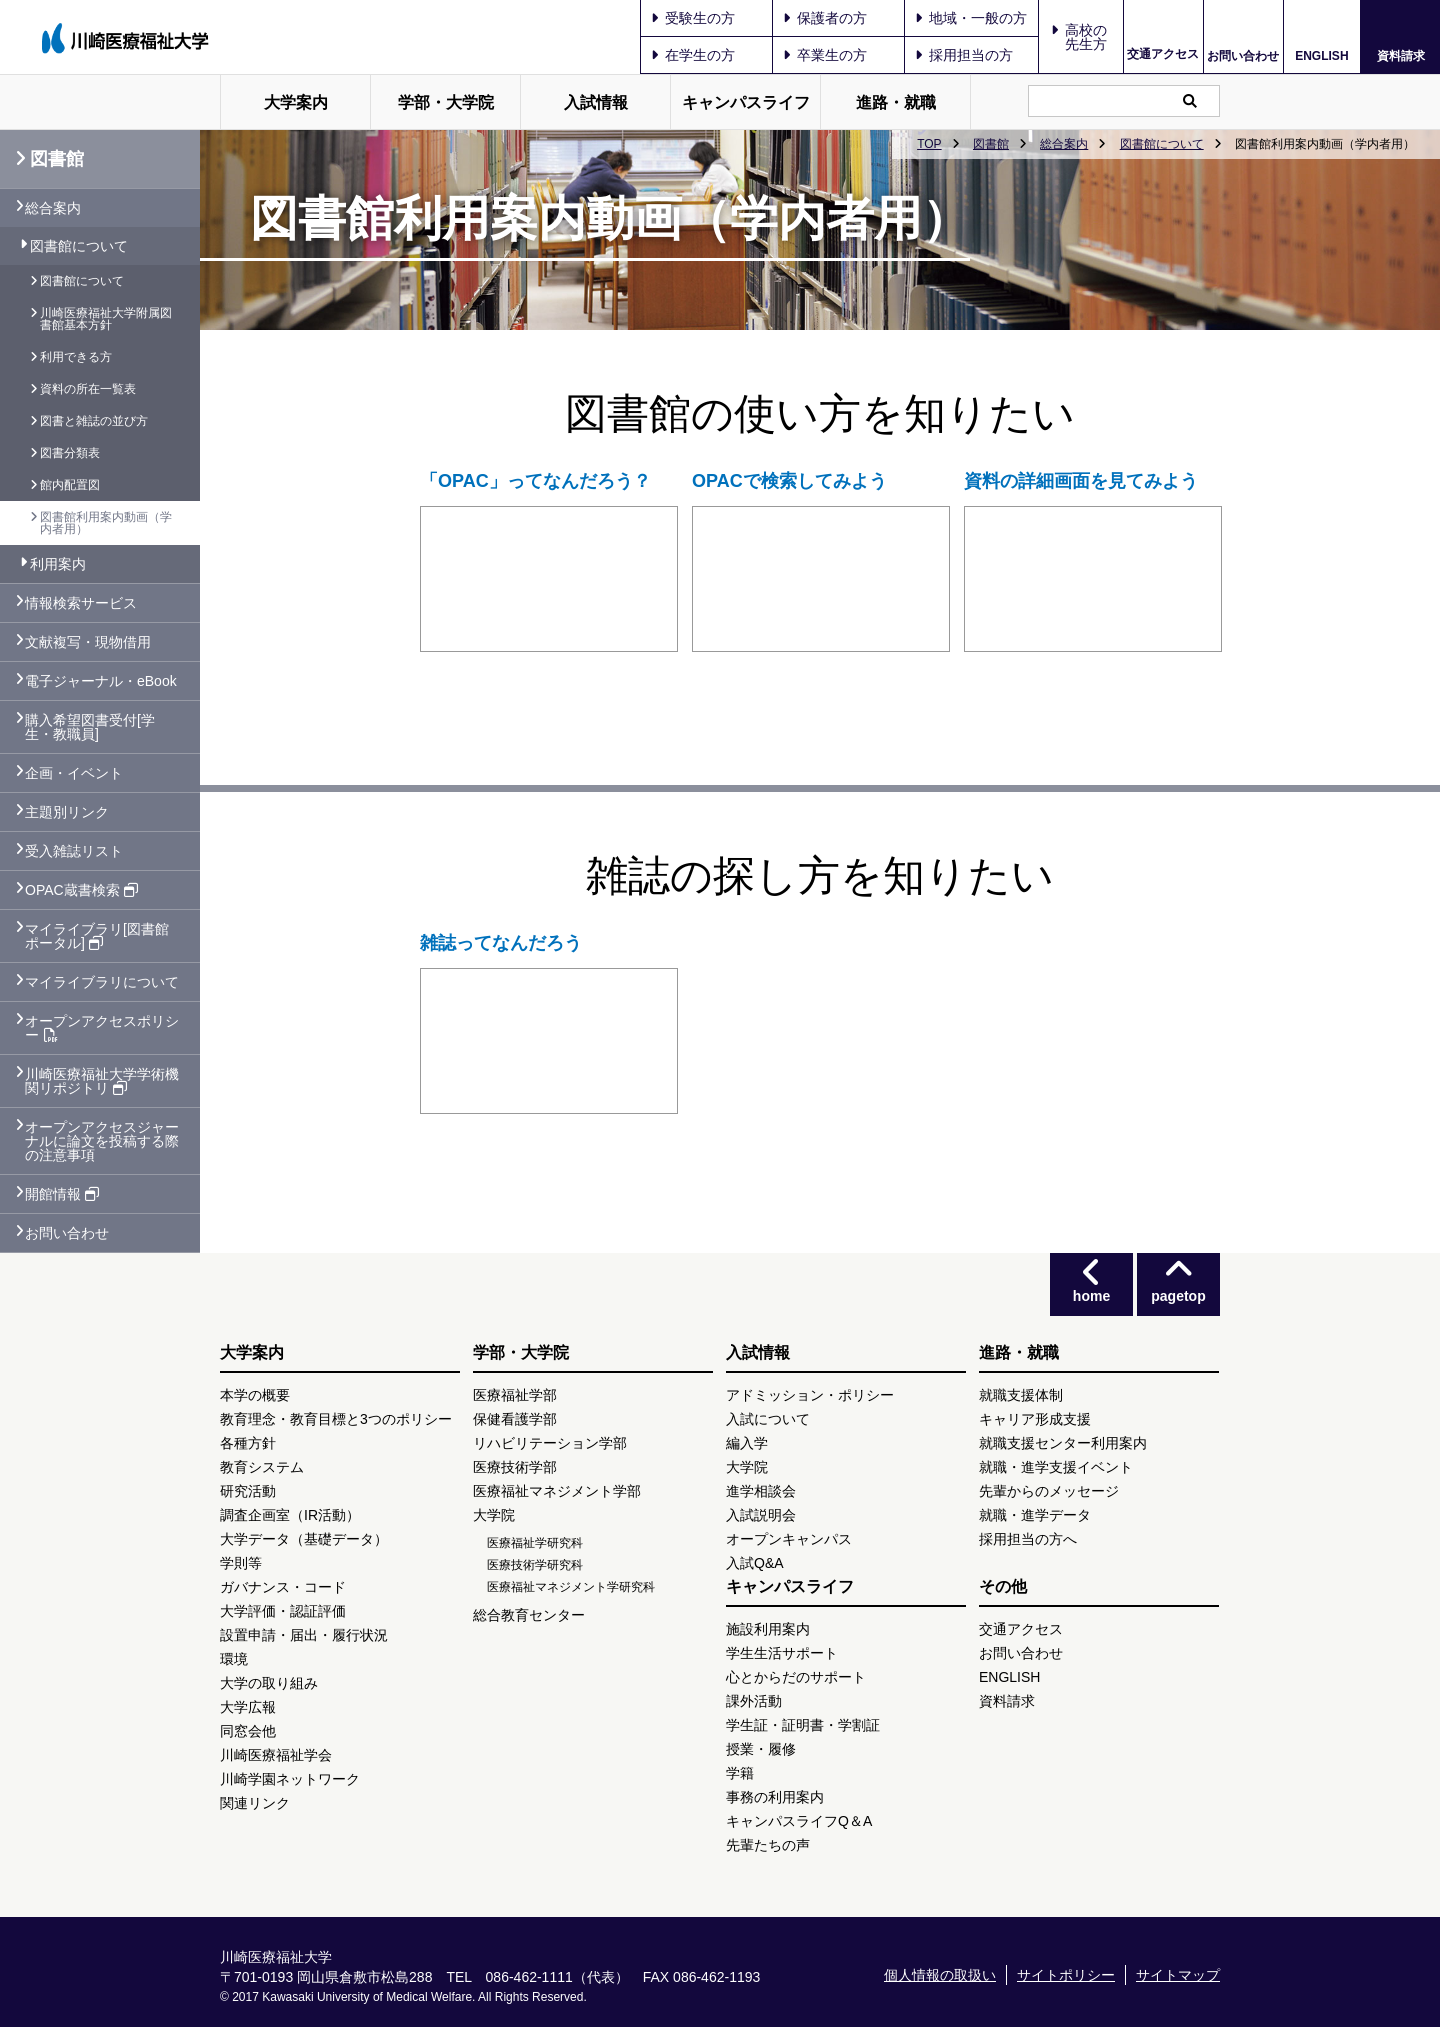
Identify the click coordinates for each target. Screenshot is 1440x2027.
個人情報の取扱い (940, 1975)
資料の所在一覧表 (88, 389)
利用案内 (58, 564)
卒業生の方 (825, 55)
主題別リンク (67, 812)
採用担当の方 (964, 55)
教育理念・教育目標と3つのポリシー (336, 1419)
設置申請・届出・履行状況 (304, 1635)
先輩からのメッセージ (1049, 1491)
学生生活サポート (782, 1653)
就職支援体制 (1021, 1395)
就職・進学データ (1035, 1515)
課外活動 (754, 1701)
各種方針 (248, 1443)
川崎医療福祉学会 (276, 1755)
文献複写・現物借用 (88, 642)
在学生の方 (693, 55)
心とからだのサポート (796, 1677)
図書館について (1162, 144)
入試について (768, 1419)
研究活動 (248, 1491)
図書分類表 (70, 453)
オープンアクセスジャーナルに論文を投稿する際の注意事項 (102, 1141)
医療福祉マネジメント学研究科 (571, 1587)
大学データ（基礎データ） (304, 1539)
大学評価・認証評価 (283, 1611)
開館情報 (62, 1194)
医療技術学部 (515, 1467)
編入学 (747, 1443)
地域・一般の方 (971, 18)
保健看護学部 (515, 1419)
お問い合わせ (1243, 55)
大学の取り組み (269, 1683)
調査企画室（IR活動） (290, 1515)
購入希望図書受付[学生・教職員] (90, 727)
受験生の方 (693, 18)
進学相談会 (761, 1491)
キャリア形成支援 (1035, 1419)
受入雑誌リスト (74, 851)
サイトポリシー (1066, 1975)
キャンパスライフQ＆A (799, 1821)
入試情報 (596, 102)
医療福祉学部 (515, 1395)
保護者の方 (825, 18)
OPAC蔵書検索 (81, 890)
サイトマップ (1178, 1975)
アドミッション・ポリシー (810, 1395)
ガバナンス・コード (283, 1587)
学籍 (740, 1773)
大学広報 (248, 1707)
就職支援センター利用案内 (1063, 1443)
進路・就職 (896, 102)
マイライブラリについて (102, 982)
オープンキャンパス (789, 1539)
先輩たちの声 (768, 1845)
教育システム (262, 1467)
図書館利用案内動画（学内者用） (106, 523)
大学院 (494, 1515)
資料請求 (1401, 55)
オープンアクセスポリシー (102, 1028)
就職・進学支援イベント (1056, 1467)
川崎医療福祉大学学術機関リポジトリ (102, 1081)
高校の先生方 (1086, 37)
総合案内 (1064, 144)
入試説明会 (761, 1515)
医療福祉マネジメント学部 (557, 1491)
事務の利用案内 (775, 1797)
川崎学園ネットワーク (290, 1779)
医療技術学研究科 (535, 1565)
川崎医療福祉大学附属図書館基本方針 (106, 319)
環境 (234, 1659)
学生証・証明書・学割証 (803, 1725)
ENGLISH (1321, 56)
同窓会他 (248, 1731)
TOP (929, 144)
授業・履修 (761, 1749)
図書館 (991, 144)
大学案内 (296, 102)
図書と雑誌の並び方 (94, 421)
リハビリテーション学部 (550, 1443)
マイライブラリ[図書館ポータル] (97, 936)
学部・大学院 (446, 102)
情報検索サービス (81, 603)
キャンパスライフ (746, 102)
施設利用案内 (768, 1629)
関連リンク (255, 1803)
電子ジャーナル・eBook (101, 681)
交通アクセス (1163, 54)
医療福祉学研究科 (535, 1543)
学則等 (241, 1563)
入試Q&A (755, 1563)
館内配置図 (70, 485)
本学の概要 (255, 1395)
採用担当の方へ (1028, 1539)
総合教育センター (529, 1615)
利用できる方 (76, 357)
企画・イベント (74, 773)
